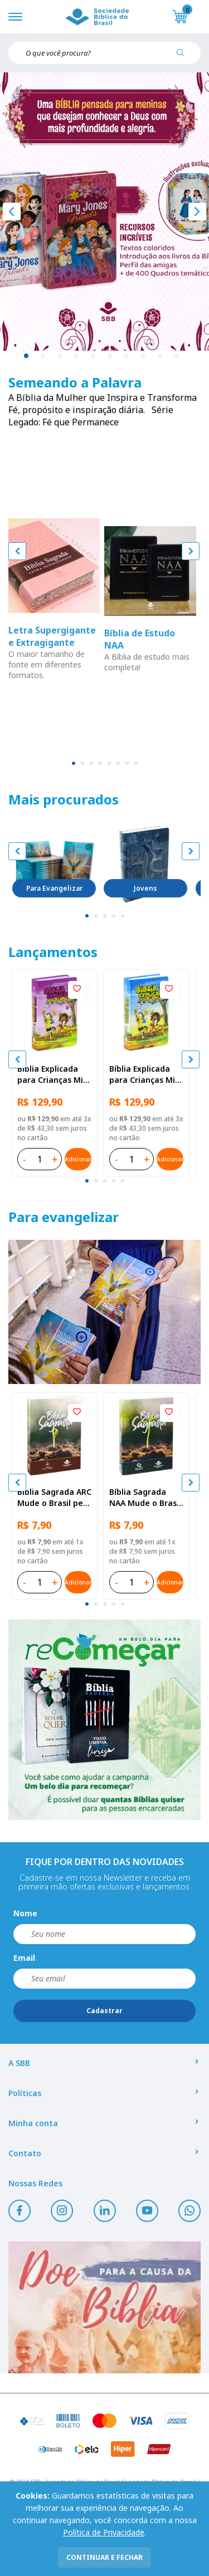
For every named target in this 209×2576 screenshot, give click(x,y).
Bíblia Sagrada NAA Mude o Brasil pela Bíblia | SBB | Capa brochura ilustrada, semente (145, 1497)
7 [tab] (127, 356)
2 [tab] (43, 356)
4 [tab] (77, 356)
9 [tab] (160, 356)
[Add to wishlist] (77, 990)
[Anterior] (12, 211)
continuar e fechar (104, 2557)
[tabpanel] (104, 211)
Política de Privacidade (103, 2532)
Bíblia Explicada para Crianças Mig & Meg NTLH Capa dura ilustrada (53, 1074)
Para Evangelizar (54, 888)
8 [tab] (144, 356)
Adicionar (78, 1159)
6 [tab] (110, 356)
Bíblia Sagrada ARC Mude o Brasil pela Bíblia (54, 1497)
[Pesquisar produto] (184, 57)
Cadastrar (104, 2010)
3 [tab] (60, 356)
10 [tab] (177, 356)
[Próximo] (197, 211)
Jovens (145, 888)
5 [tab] (93, 356)
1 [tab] (27, 356)
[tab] (73, 763)
